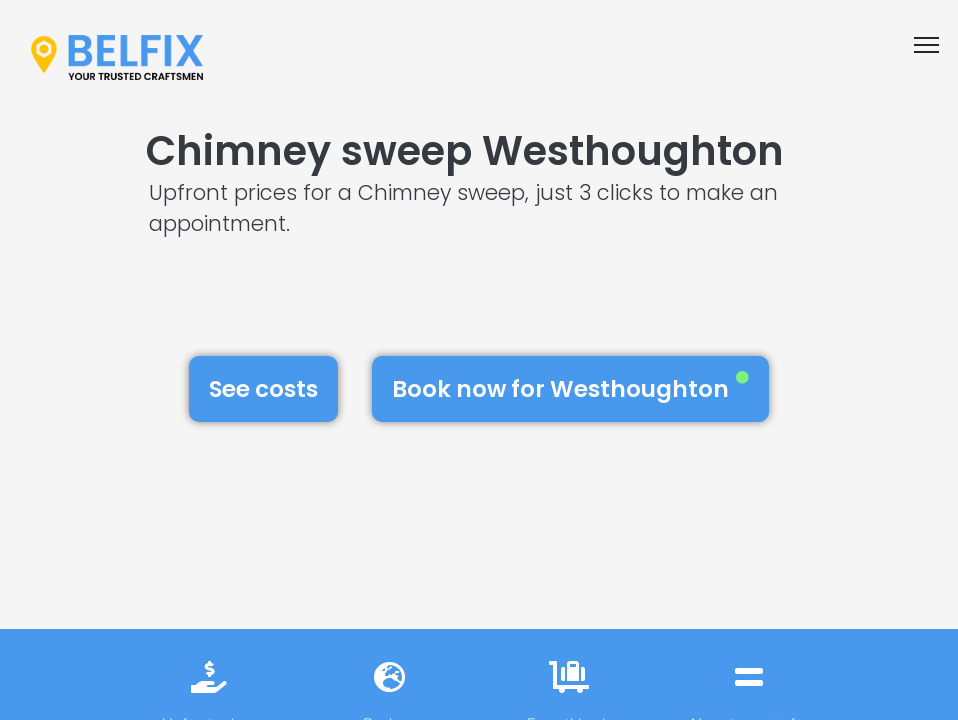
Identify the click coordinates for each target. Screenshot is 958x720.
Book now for (570, 388)
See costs (263, 389)
